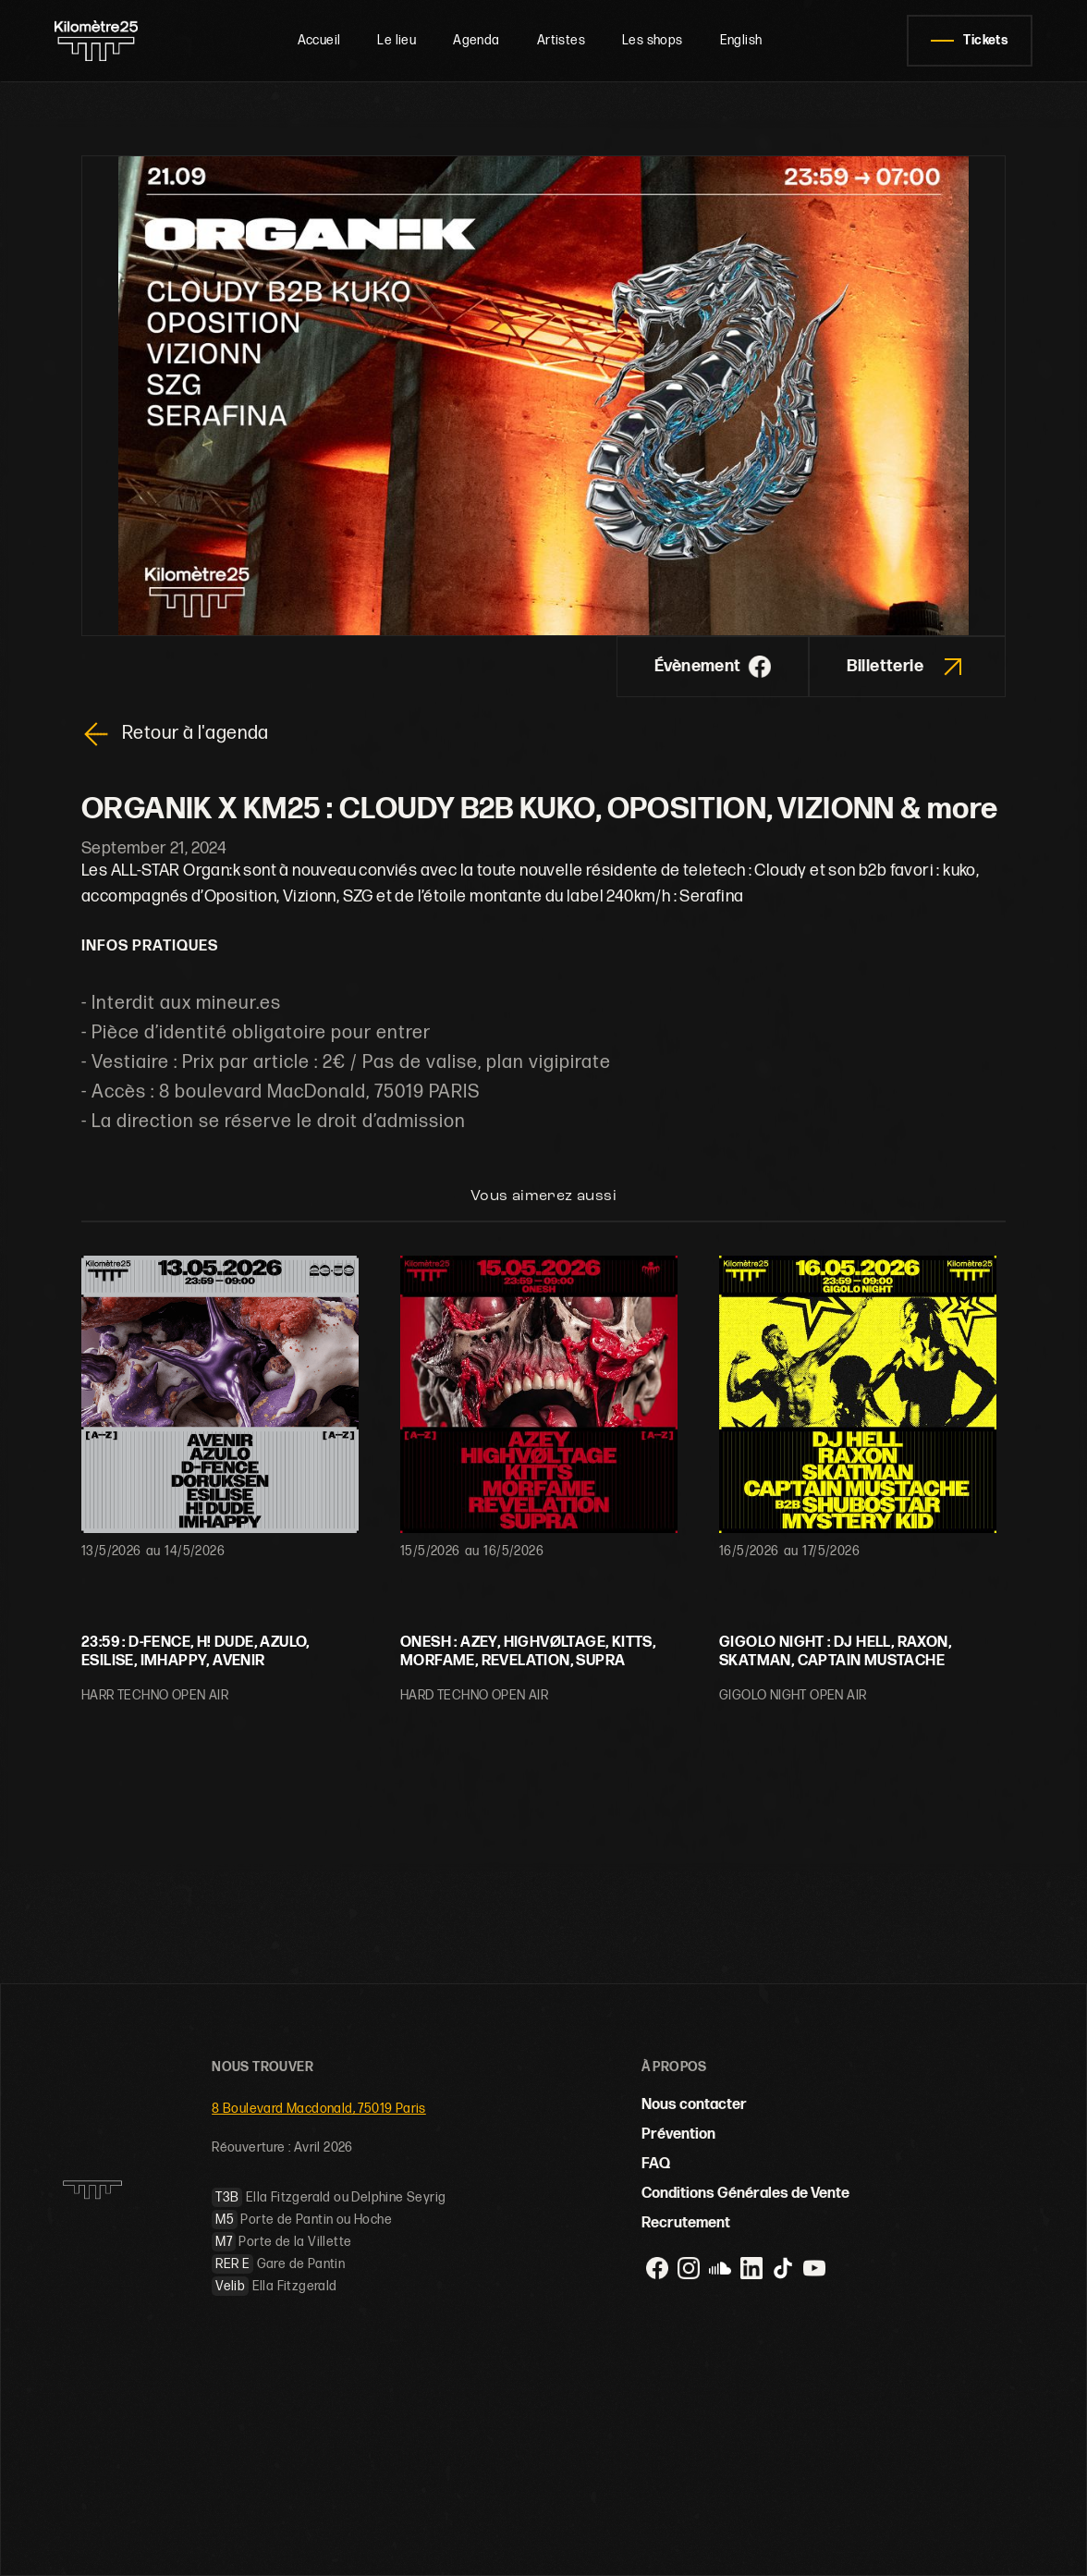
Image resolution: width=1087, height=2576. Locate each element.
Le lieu (396, 40)
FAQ (655, 2164)
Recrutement (685, 2223)
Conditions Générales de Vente (745, 2193)
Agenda (476, 40)
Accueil (319, 40)
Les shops (652, 40)
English (741, 40)
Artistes (561, 40)
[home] (104, 40)
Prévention (678, 2134)
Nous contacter (694, 2105)
